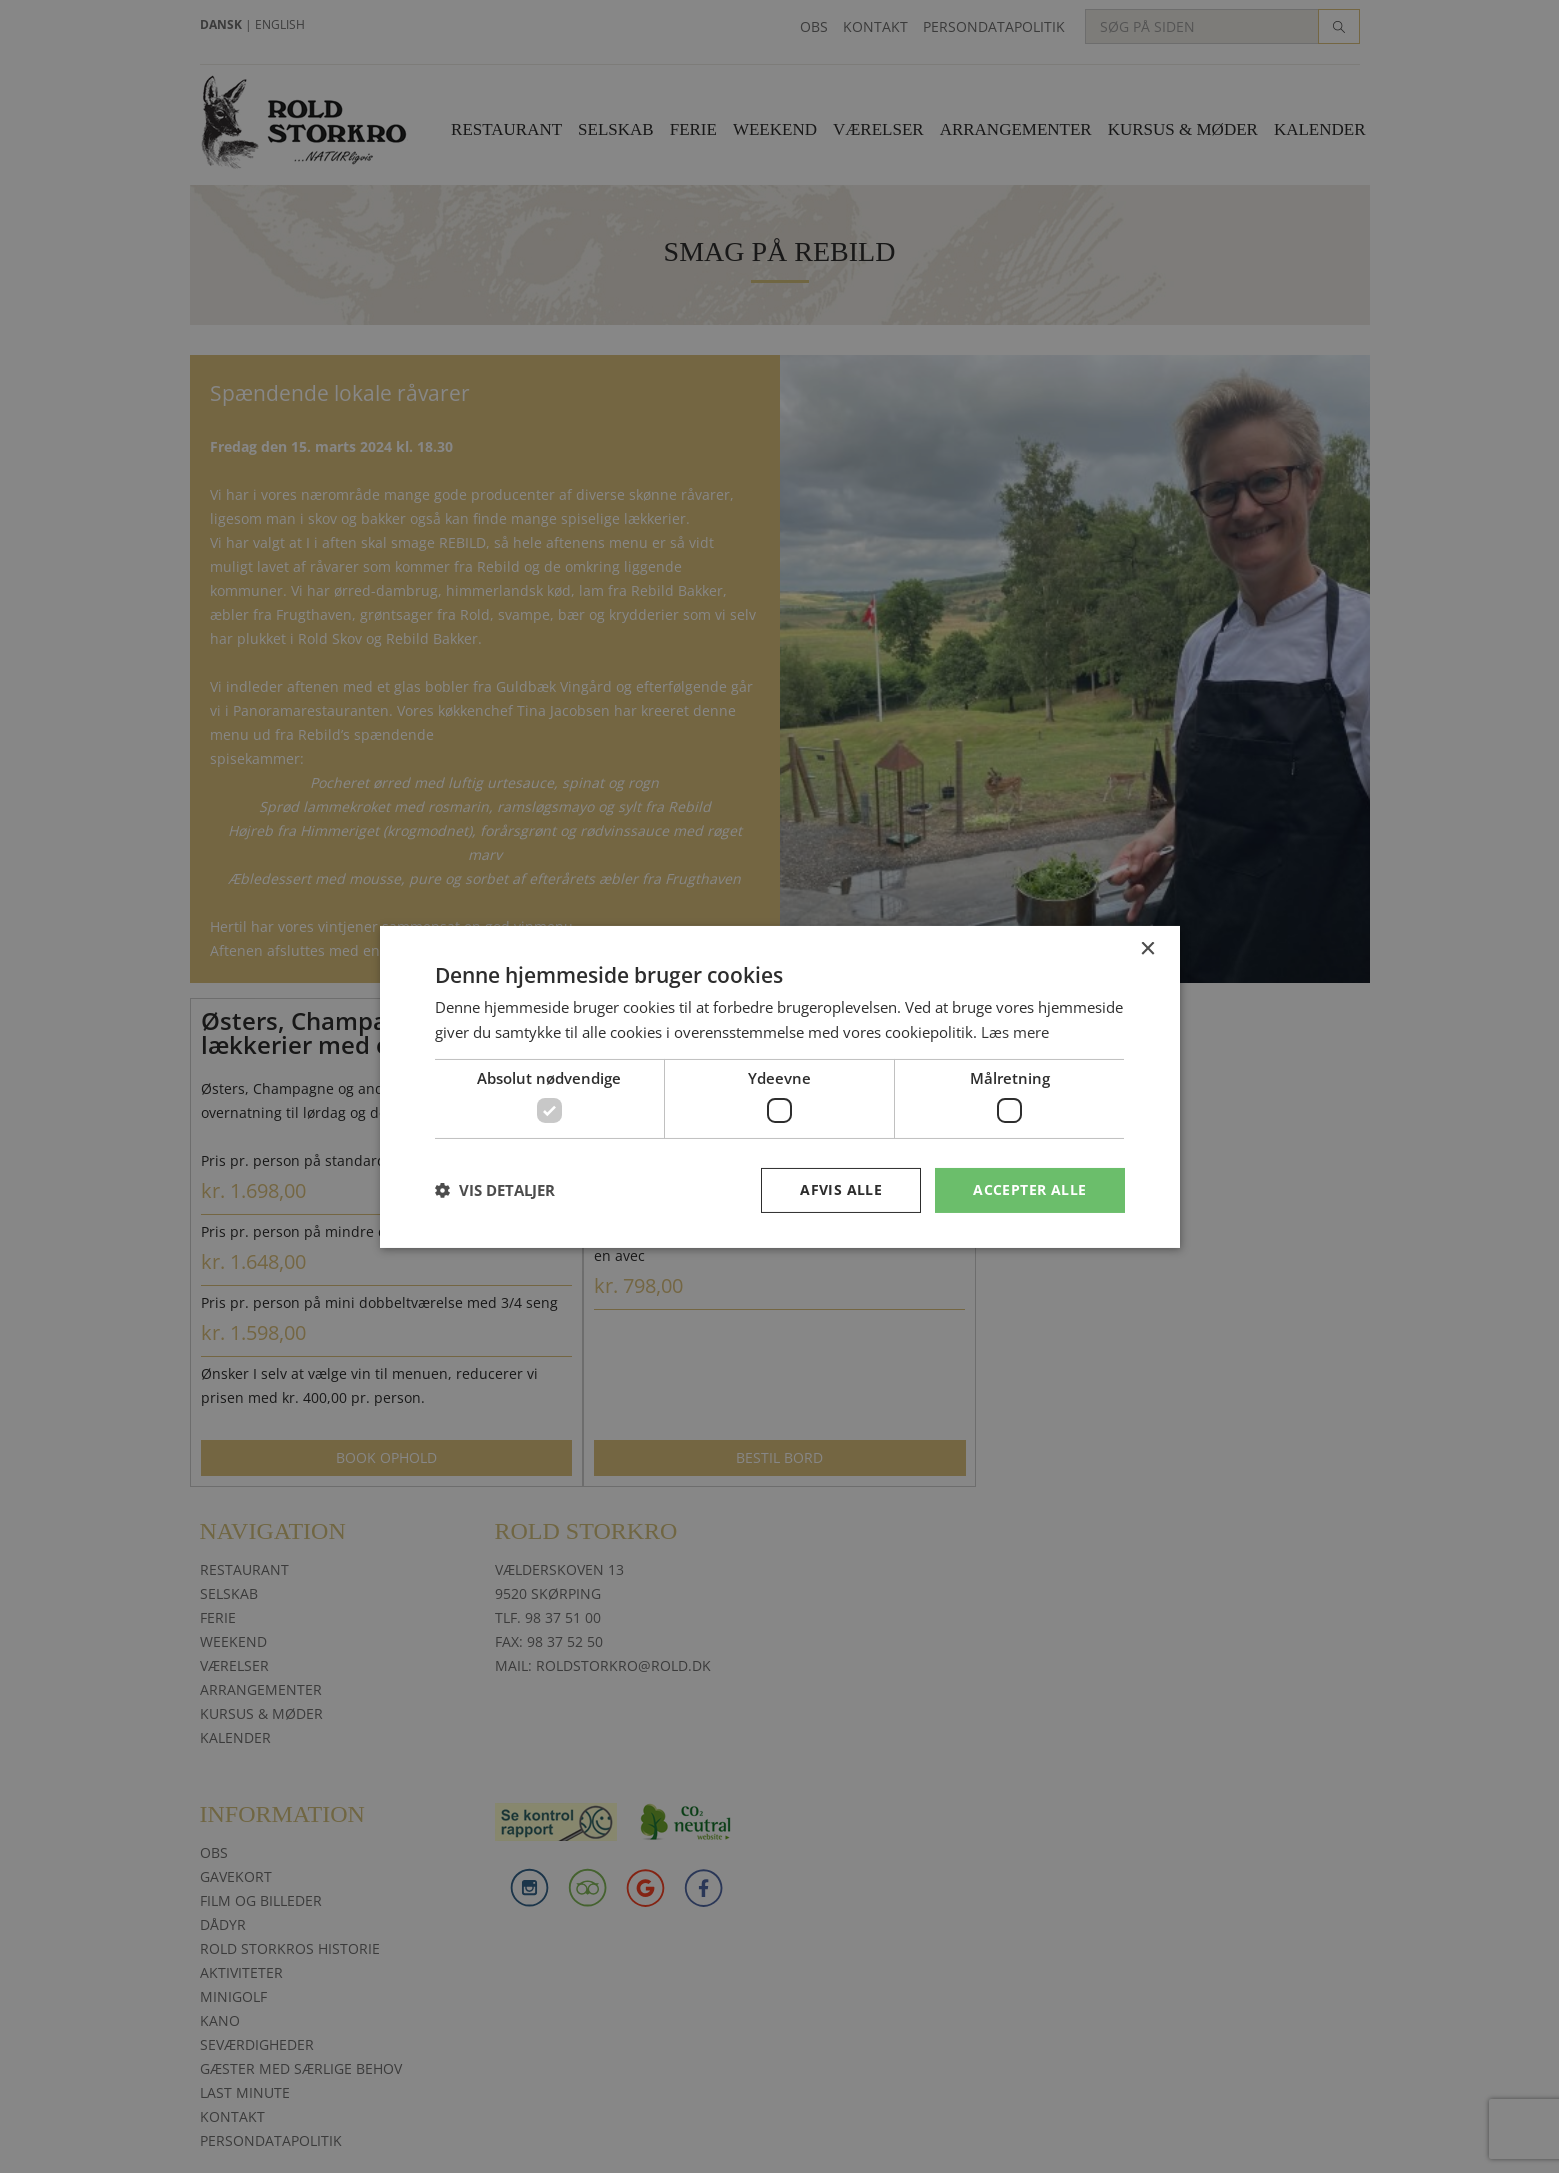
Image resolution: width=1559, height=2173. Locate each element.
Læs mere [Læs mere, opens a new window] (1015, 1032)
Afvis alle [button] (841, 1189)
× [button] (1147, 948)
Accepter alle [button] (1029, 1189)
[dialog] (779, 1086)
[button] (495, 1190)
